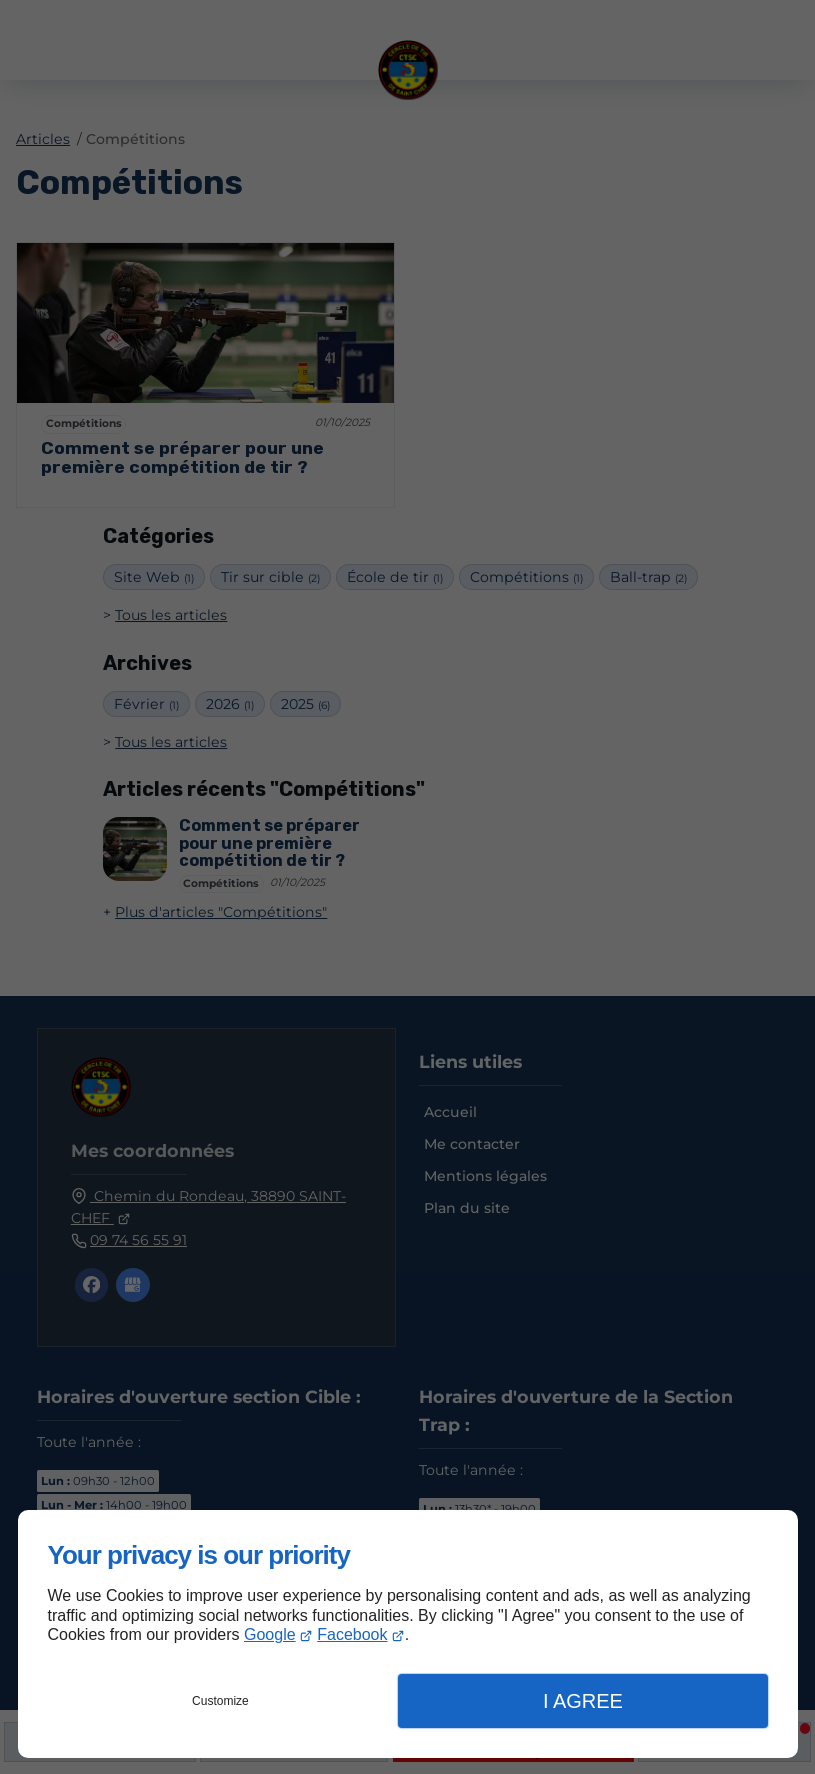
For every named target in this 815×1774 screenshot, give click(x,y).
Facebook (352, 1634)
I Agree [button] (583, 1701)
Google (270, 1634)
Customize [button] (220, 1701)
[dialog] (408, 1634)
